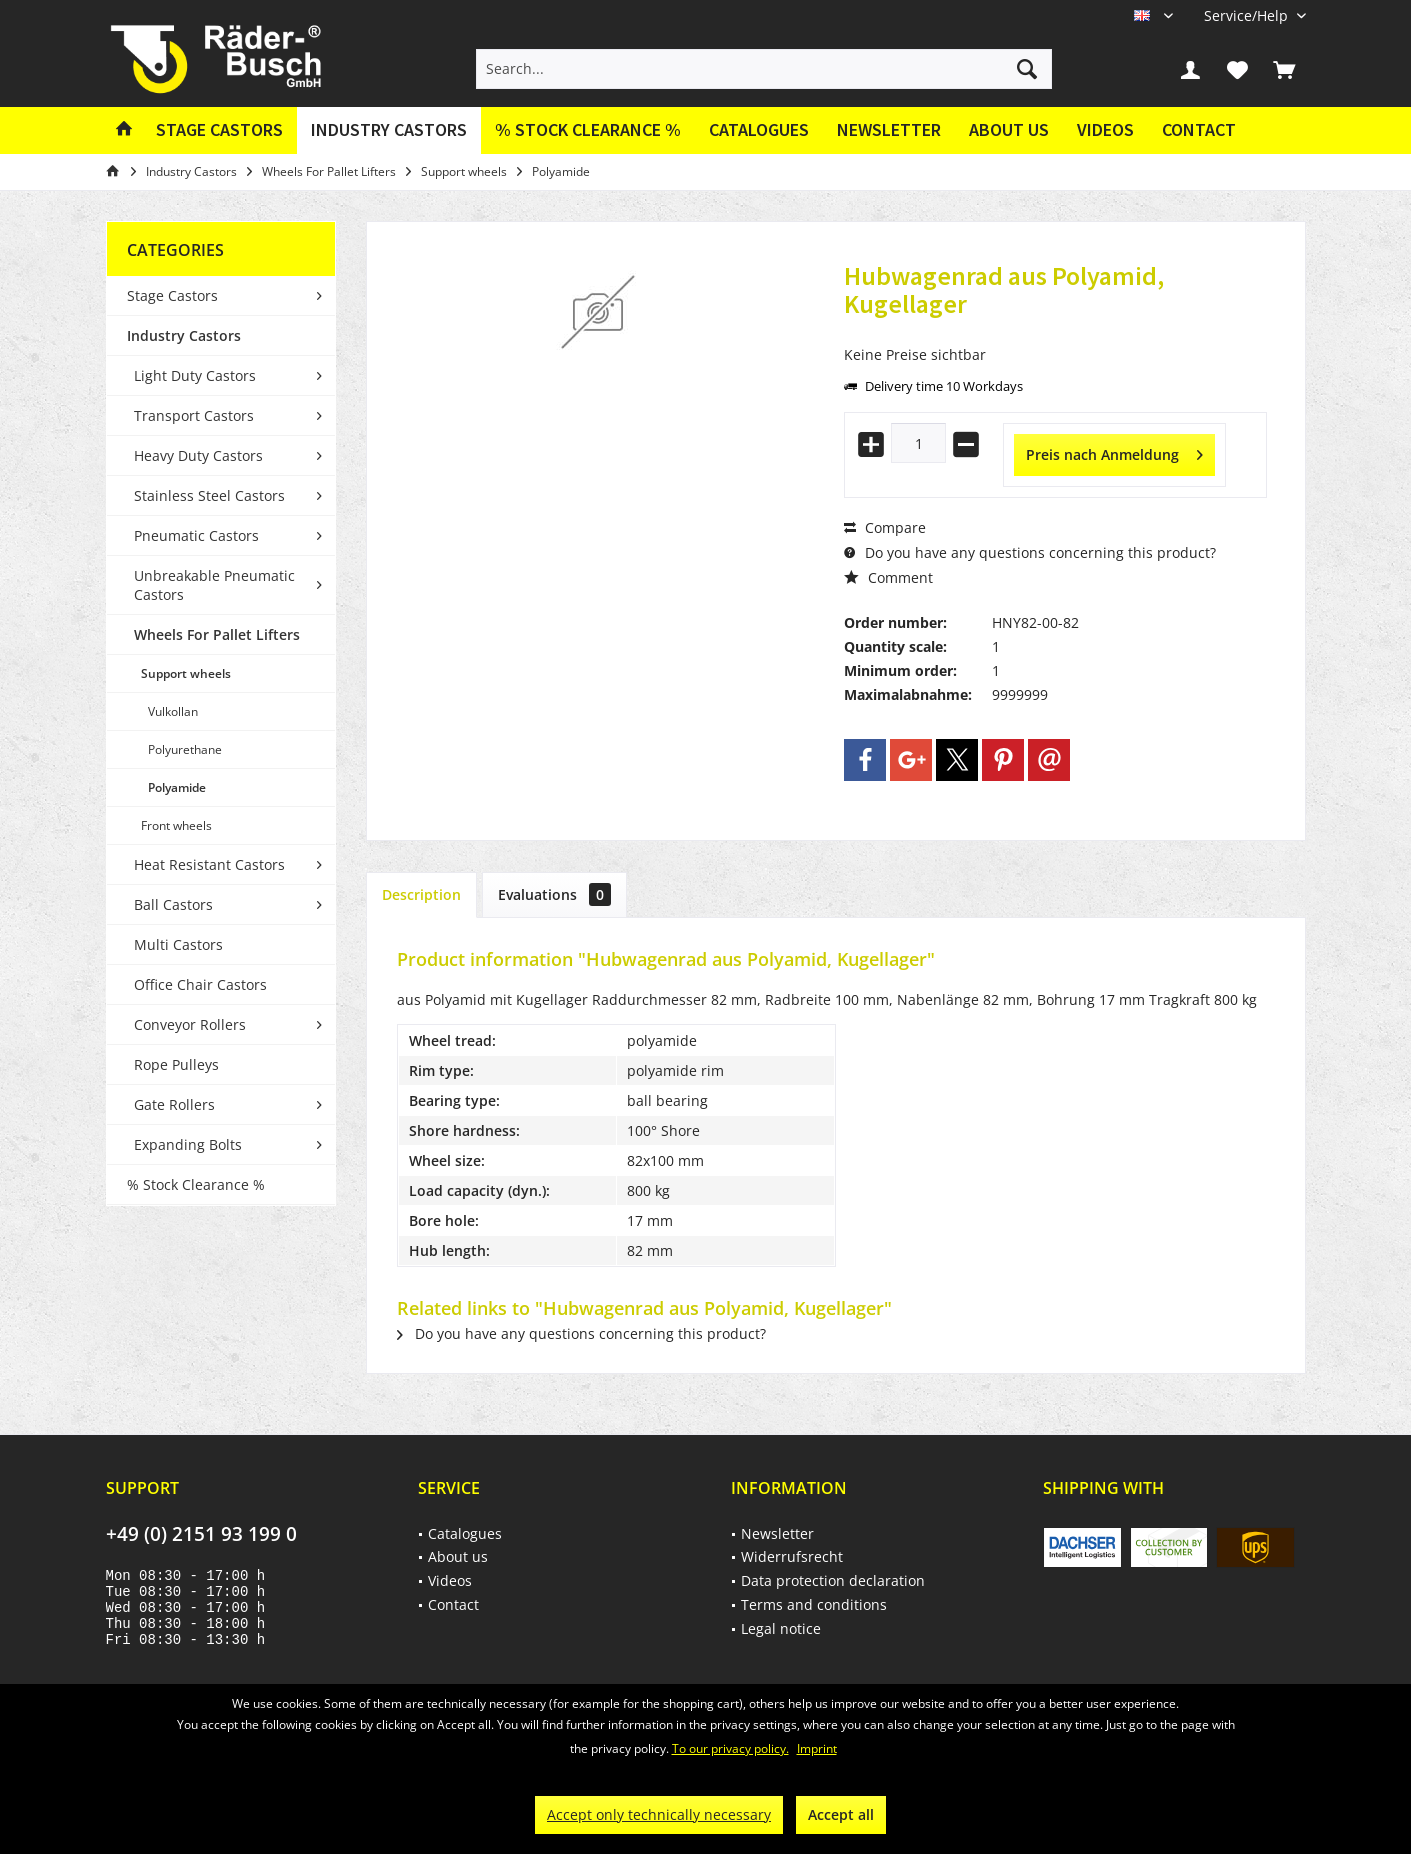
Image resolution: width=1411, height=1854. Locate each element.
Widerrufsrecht (792, 1556)
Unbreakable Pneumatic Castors (214, 585)
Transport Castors (194, 415)
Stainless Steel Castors (209, 495)
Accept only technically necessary (659, 1814)
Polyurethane (185, 749)
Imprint (817, 1748)
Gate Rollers (174, 1104)
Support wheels (186, 673)
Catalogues (759, 129)
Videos (1105, 129)
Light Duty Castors (195, 375)
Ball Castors (173, 904)
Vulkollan (173, 711)
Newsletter (889, 129)
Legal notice (781, 1628)
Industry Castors (184, 335)
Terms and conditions (814, 1604)
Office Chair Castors (200, 984)
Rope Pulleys (176, 1064)
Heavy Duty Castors (198, 455)
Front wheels (176, 825)
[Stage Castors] (219, 130)
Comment (888, 577)
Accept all (841, 1814)
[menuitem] (1247, 15)
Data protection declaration (833, 1580)
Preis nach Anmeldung (1114, 451)
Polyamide (177, 787)
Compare (885, 527)
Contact (1199, 129)
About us (1009, 129)
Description (421, 894)
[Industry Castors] (389, 130)
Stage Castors (172, 295)
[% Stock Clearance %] (588, 130)
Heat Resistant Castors (209, 864)
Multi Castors (178, 944)
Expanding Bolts (188, 1144)
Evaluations (554, 894)
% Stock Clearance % (196, 1184)
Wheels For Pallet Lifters (217, 634)
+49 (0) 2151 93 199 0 (201, 1534)
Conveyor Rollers (190, 1024)
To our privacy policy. (730, 1748)
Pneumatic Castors (196, 535)
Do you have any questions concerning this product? (1030, 552)
